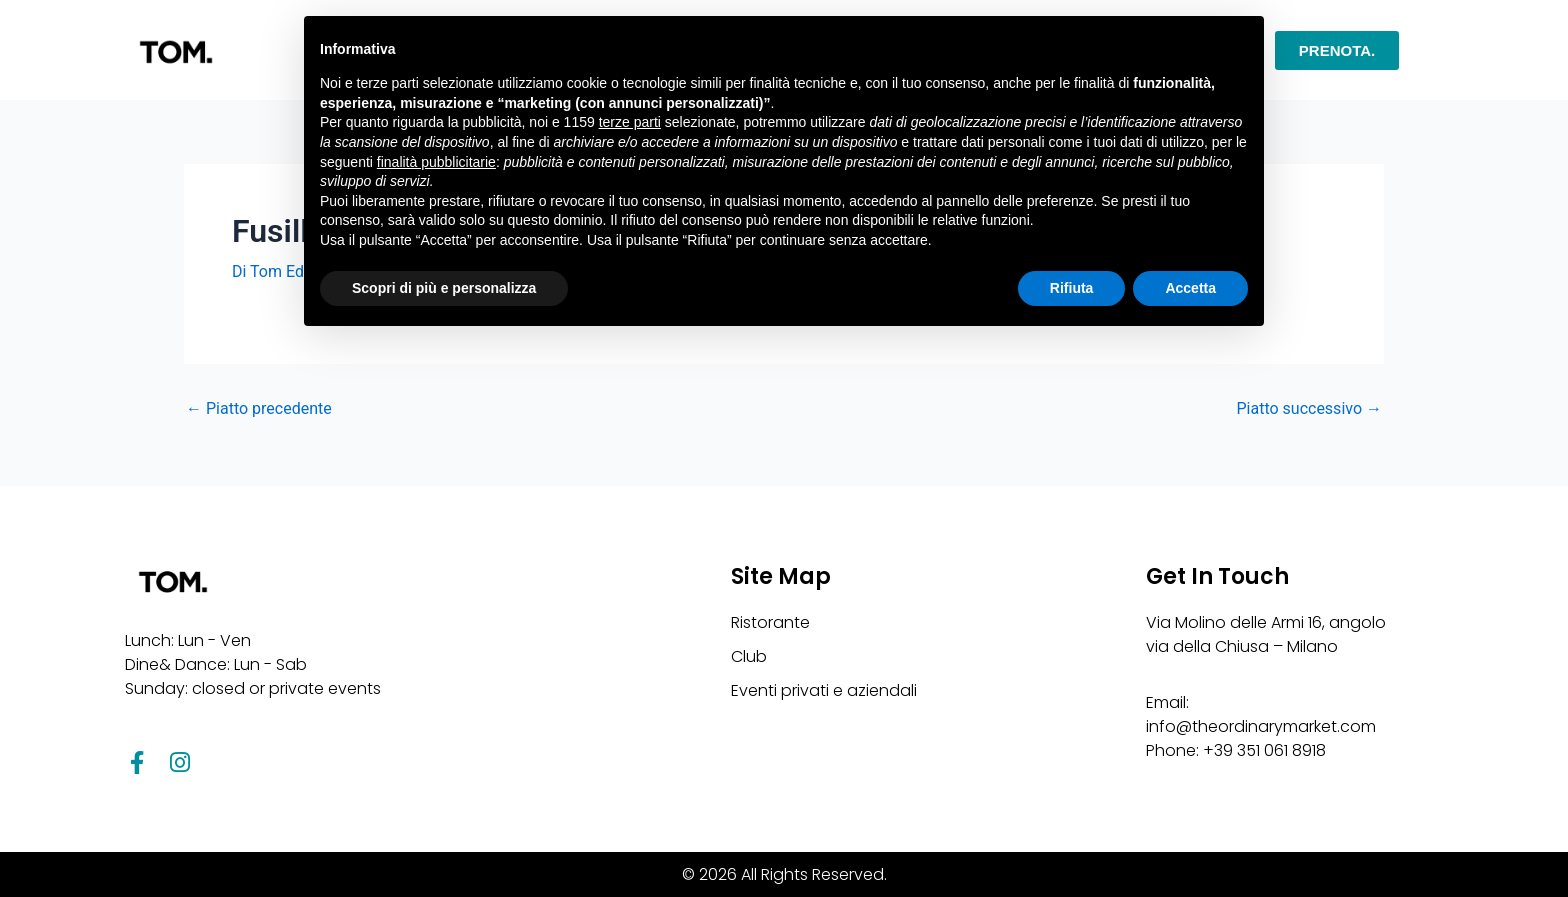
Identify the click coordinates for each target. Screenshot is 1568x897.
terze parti (630, 122)
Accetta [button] (1190, 288)
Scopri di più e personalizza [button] (444, 288)
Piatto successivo (1309, 409)
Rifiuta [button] (1072, 288)
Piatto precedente (259, 409)
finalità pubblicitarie (436, 162)
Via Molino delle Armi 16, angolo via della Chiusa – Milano (1266, 634)
